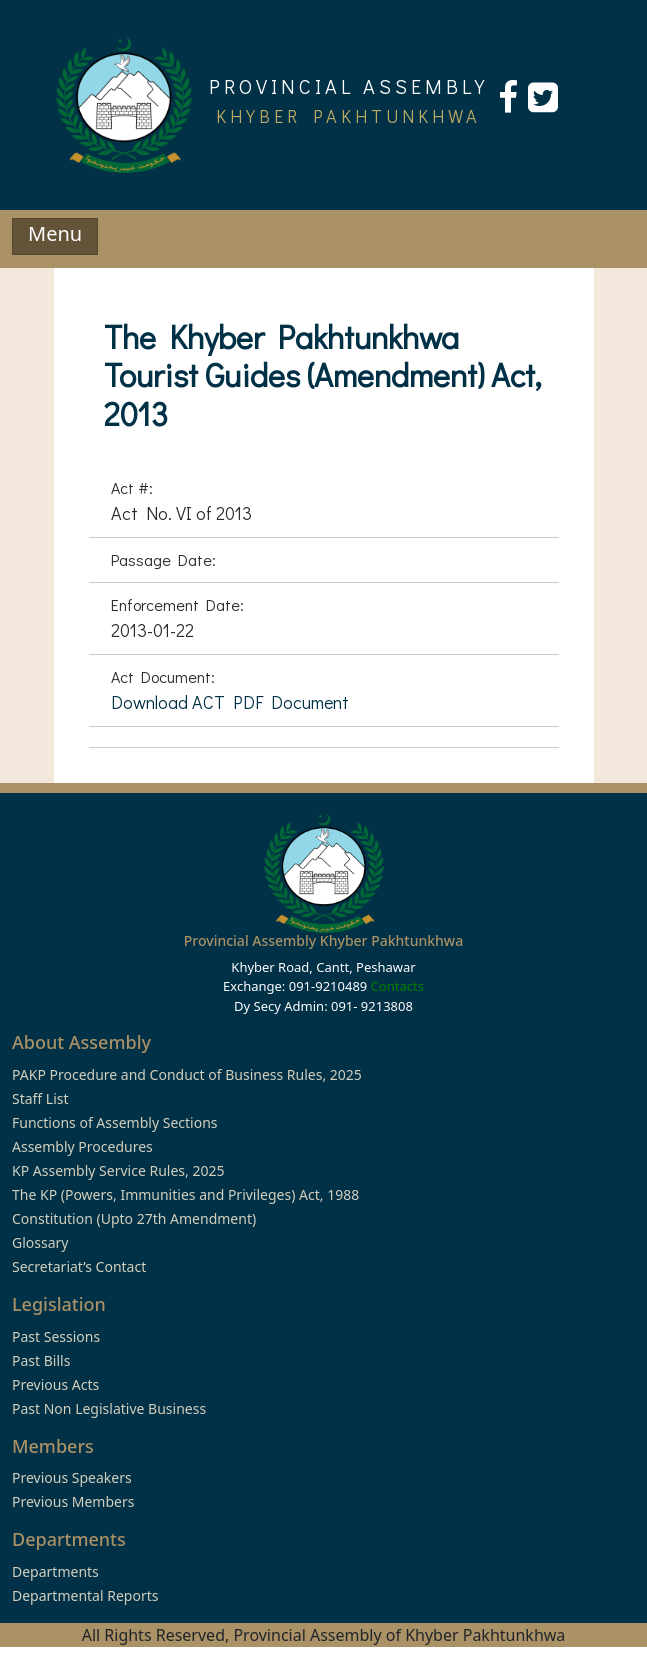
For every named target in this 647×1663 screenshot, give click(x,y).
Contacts (397, 986)
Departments (55, 1571)
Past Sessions (56, 1336)
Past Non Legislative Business (109, 1408)
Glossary (40, 1242)
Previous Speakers (72, 1477)
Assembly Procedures (82, 1146)
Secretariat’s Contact (79, 1266)
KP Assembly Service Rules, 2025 (118, 1170)
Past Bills (41, 1360)
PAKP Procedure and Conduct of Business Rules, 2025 (187, 1074)
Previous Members (73, 1501)
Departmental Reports (85, 1595)
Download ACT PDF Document (230, 702)
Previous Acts (55, 1384)
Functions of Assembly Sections (115, 1122)
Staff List (40, 1098)
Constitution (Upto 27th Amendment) (134, 1218)
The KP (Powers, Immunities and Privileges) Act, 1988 (185, 1194)
